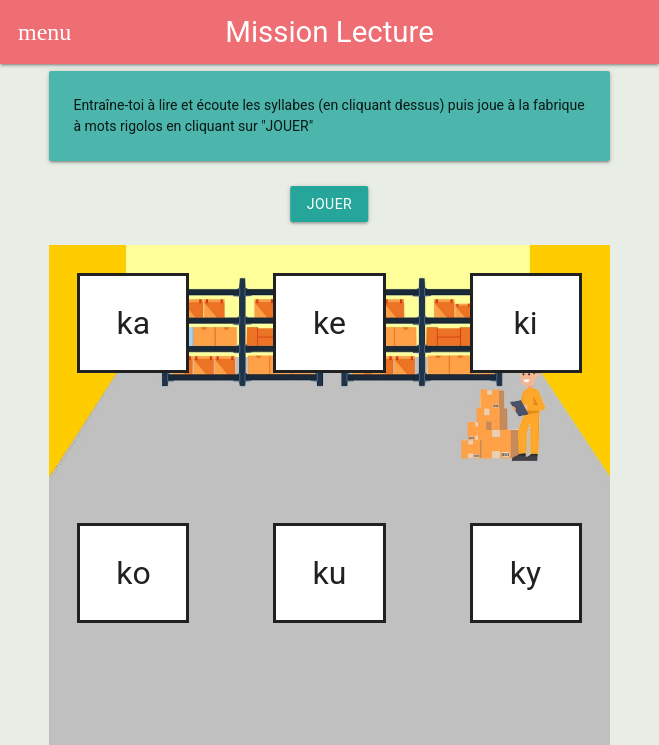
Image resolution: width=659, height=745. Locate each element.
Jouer (330, 204)
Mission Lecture (329, 32)
